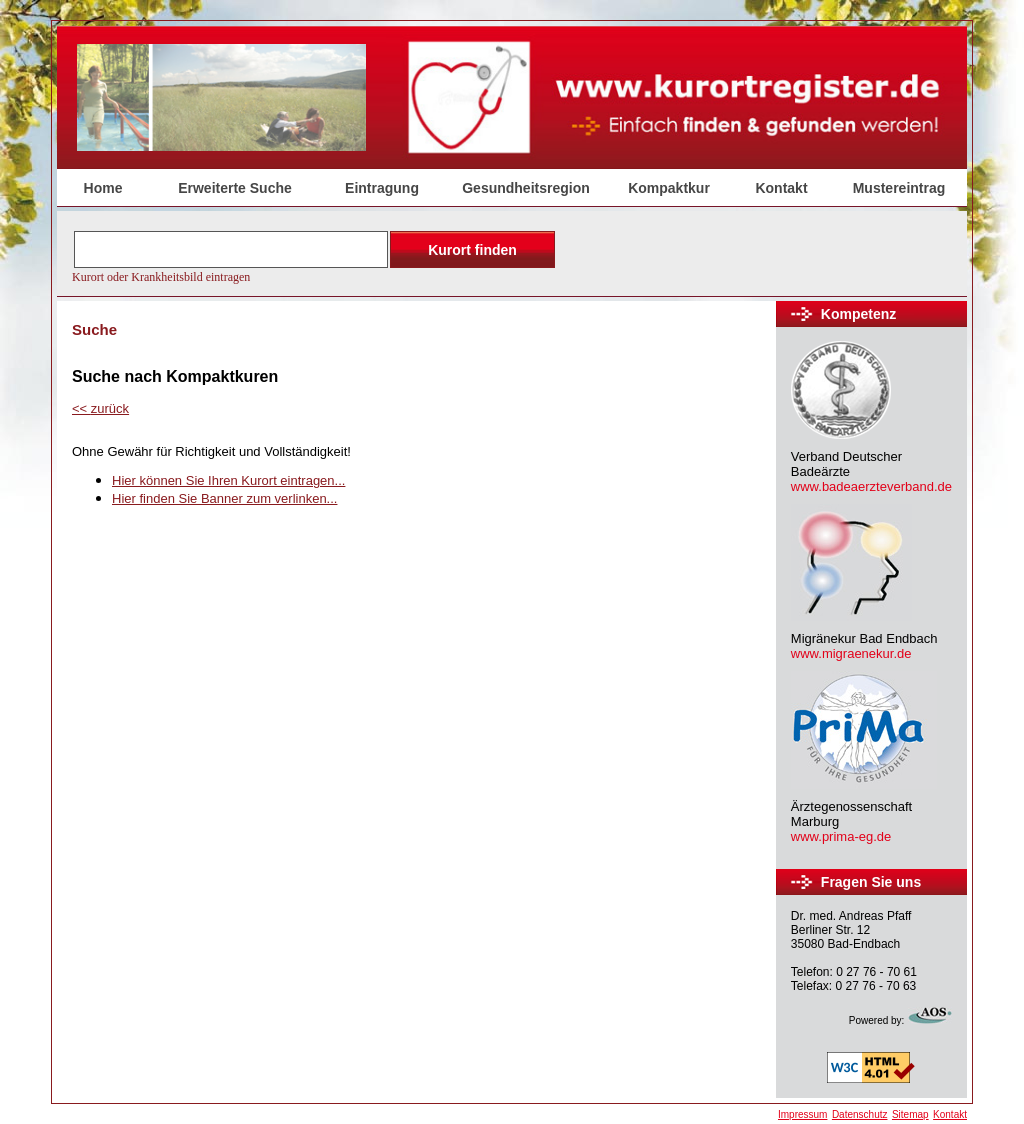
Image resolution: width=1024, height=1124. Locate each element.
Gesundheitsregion (526, 188)
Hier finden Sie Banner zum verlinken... (224, 498)
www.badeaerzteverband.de (871, 486)
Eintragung (382, 188)
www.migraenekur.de (851, 653)
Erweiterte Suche (235, 188)
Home (103, 188)
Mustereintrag (899, 188)
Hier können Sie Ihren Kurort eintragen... (228, 480)
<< (100, 408)
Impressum (802, 1114)
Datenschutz (860, 1114)
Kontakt (781, 188)
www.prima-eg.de (841, 836)
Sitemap (910, 1114)
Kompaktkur (669, 188)
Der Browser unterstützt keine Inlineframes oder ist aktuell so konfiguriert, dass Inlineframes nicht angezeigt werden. (316, 255)
